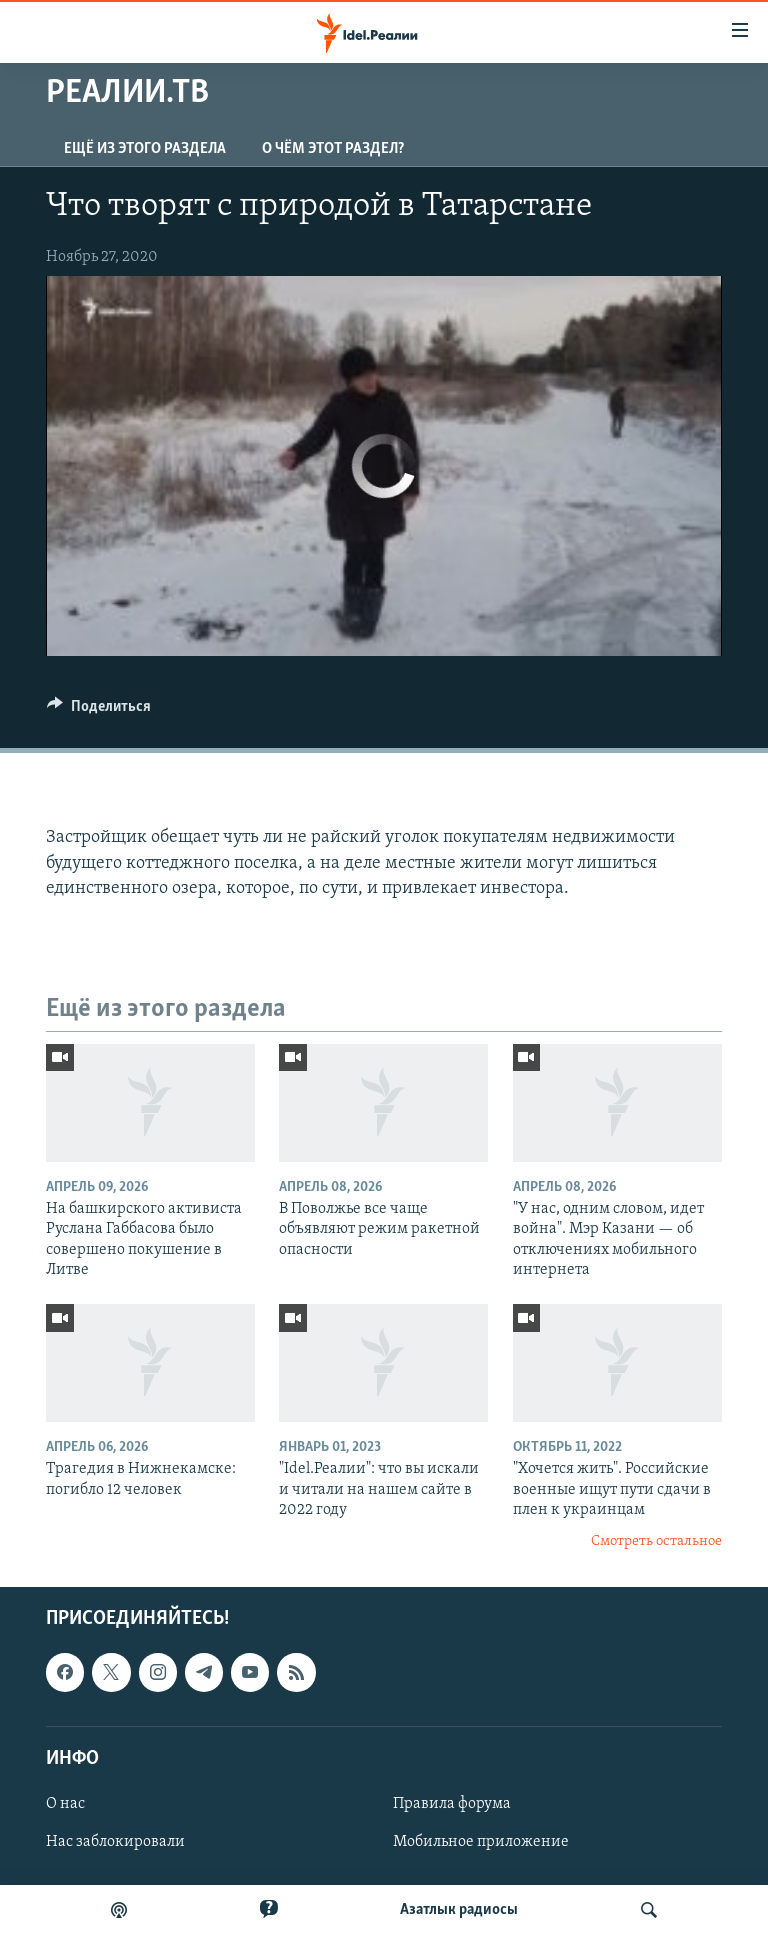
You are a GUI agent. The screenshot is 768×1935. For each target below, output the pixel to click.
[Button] (99, 711)
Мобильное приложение (481, 1842)
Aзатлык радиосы (459, 1910)
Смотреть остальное (656, 1541)
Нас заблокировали (115, 1842)
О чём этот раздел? (333, 149)
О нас (65, 1804)
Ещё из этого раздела (145, 149)
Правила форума (452, 1804)
